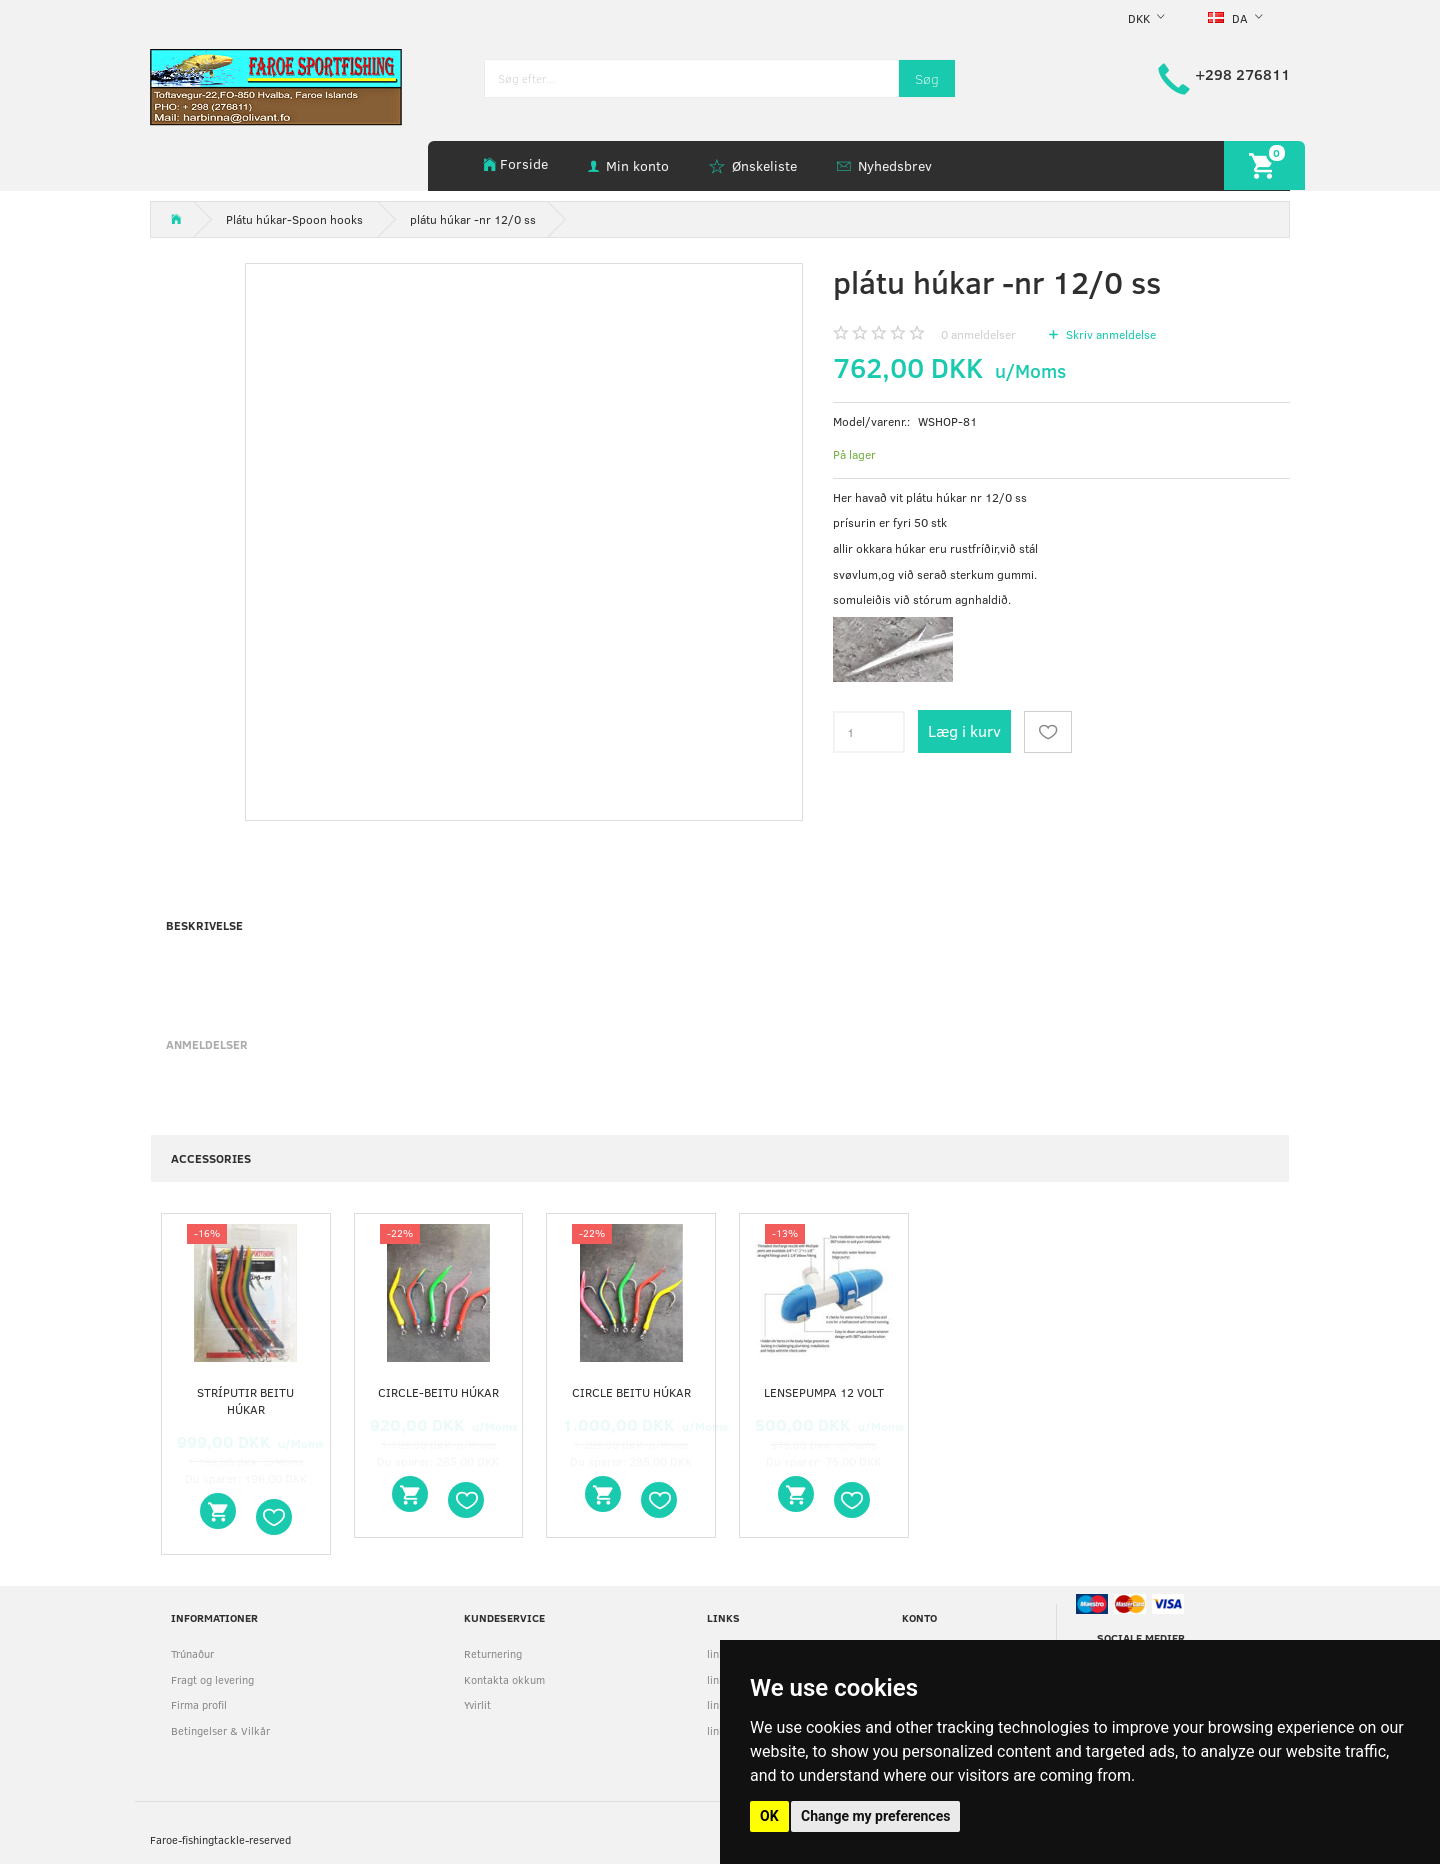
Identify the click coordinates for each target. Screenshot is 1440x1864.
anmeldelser (978, 334)
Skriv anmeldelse (1109, 334)
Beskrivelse (204, 925)
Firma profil (199, 1704)
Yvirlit (477, 1704)
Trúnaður (192, 1653)
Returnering (493, 1653)
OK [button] (769, 1816)
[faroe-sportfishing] (276, 85)
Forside (524, 163)
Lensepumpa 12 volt (824, 1392)
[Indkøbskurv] (1264, 165)
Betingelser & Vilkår (220, 1730)
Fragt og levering (212, 1679)
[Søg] (927, 78)
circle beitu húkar (631, 1392)
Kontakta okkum (504, 1679)
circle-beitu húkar (438, 1392)
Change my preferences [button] (875, 1816)
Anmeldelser (207, 1044)
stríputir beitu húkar (245, 1400)
